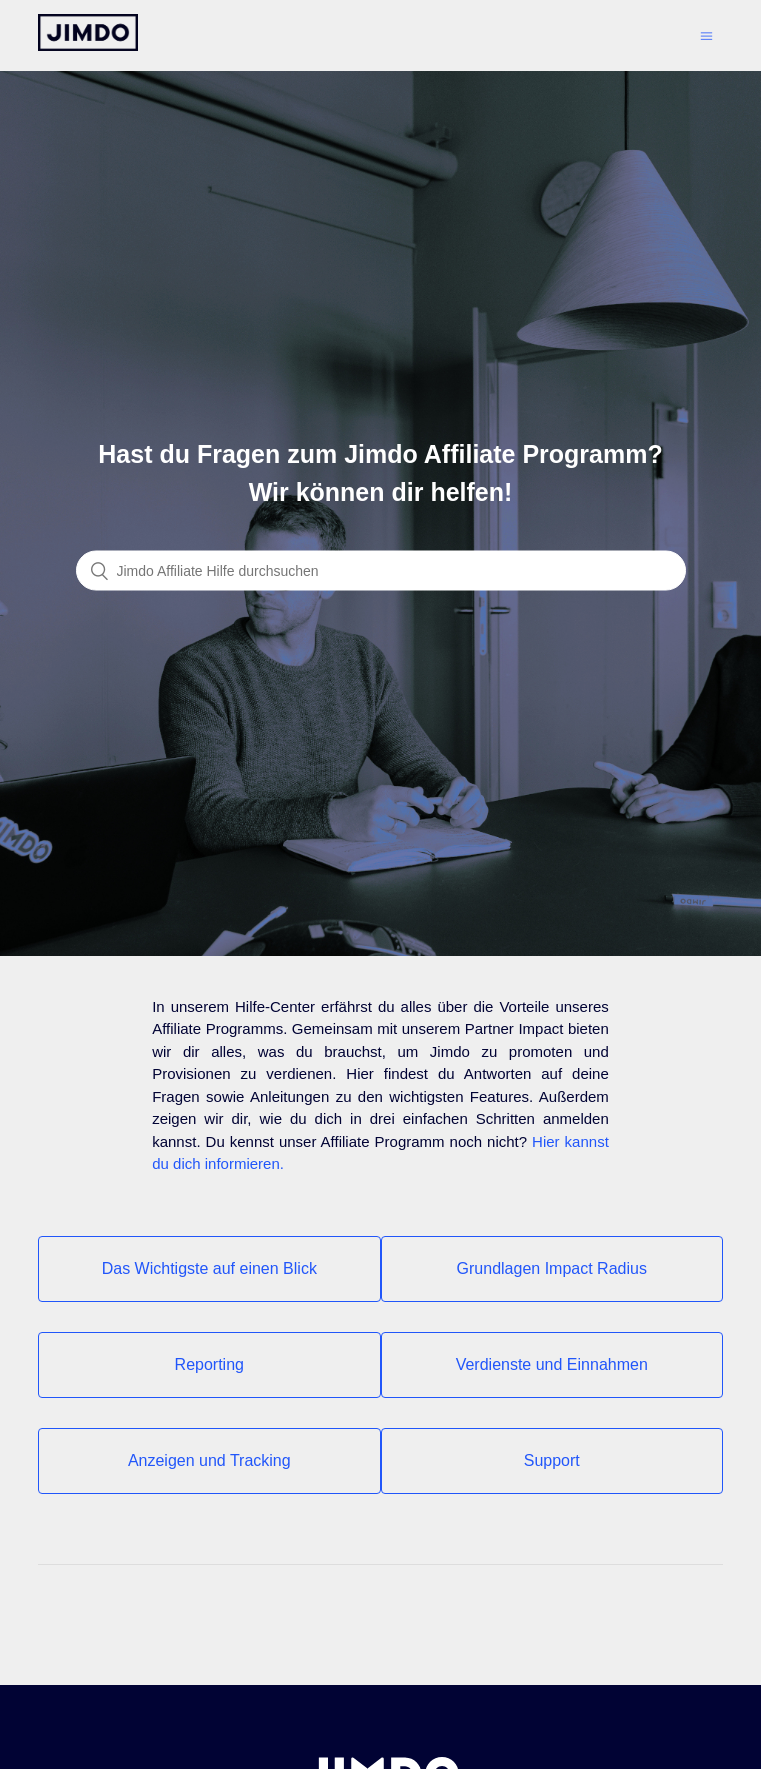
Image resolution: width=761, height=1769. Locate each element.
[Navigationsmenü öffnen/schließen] (706, 35)
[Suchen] (381, 571)
